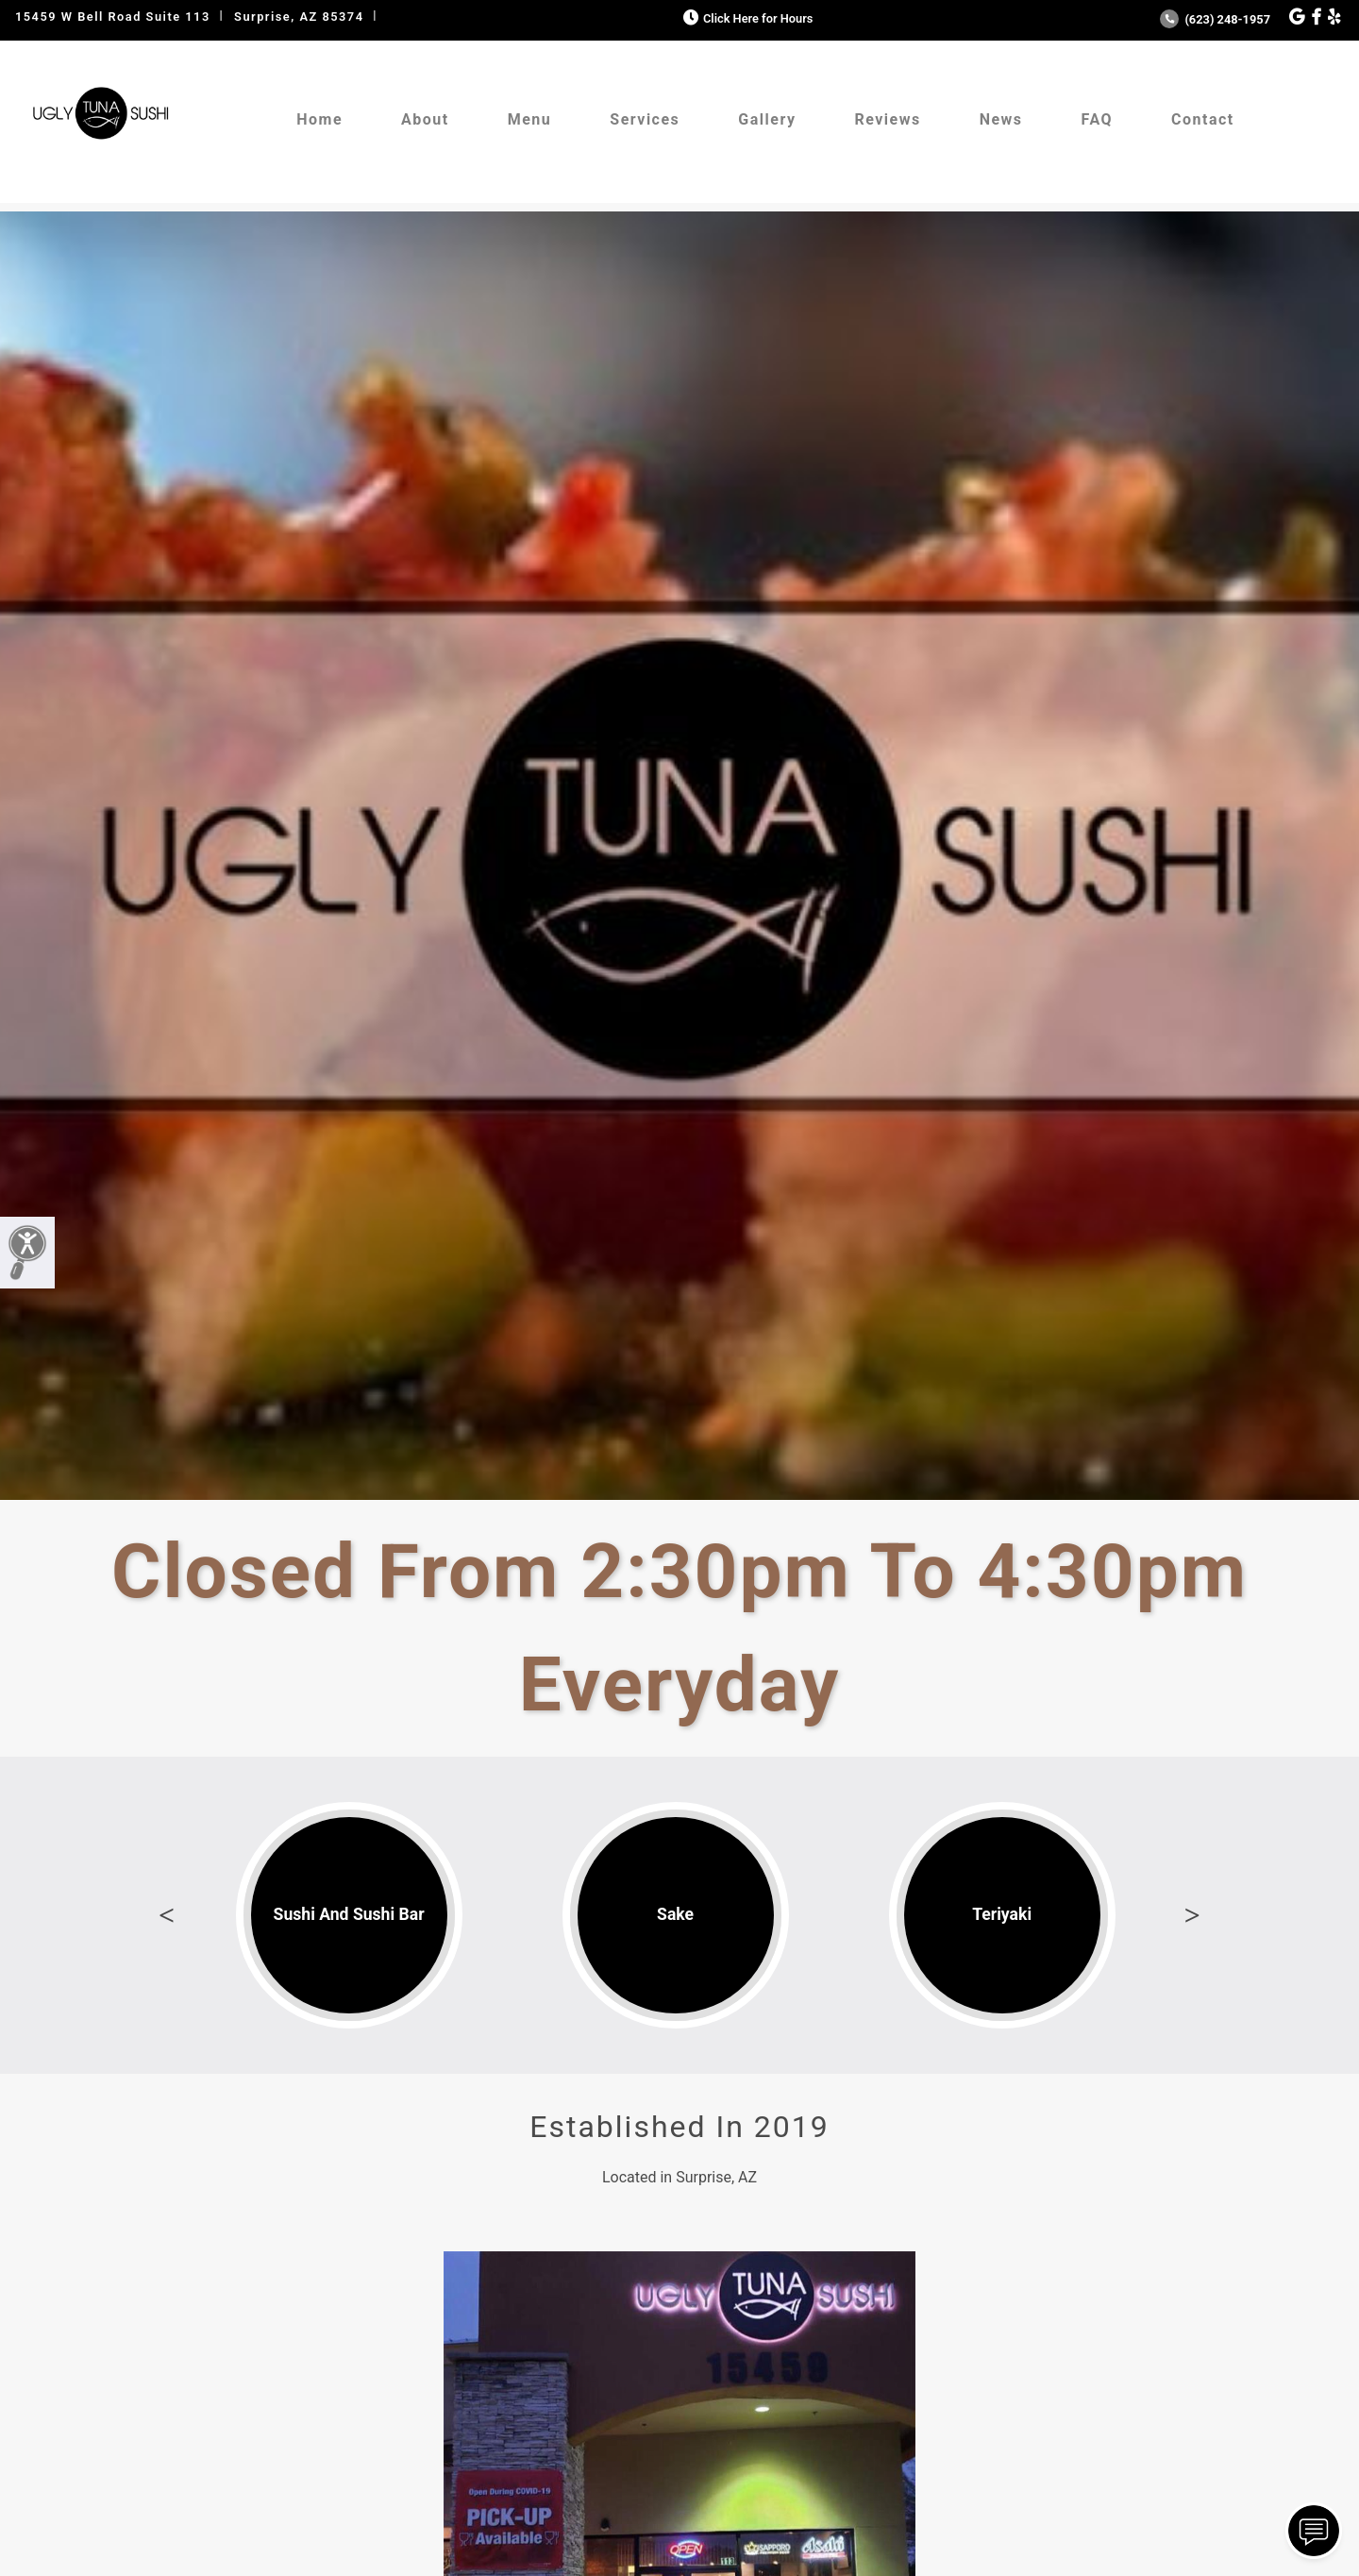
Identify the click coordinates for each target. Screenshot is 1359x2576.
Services (645, 119)
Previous (167, 1915)
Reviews (887, 119)
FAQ (1097, 119)
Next (1192, 1915)
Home (319, 119)
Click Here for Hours (746, 18)
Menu (530, 119)
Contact (1202, 119)
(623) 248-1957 (1215, 19)
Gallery (767, 119)
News (1001, 119)
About (425, 119)
